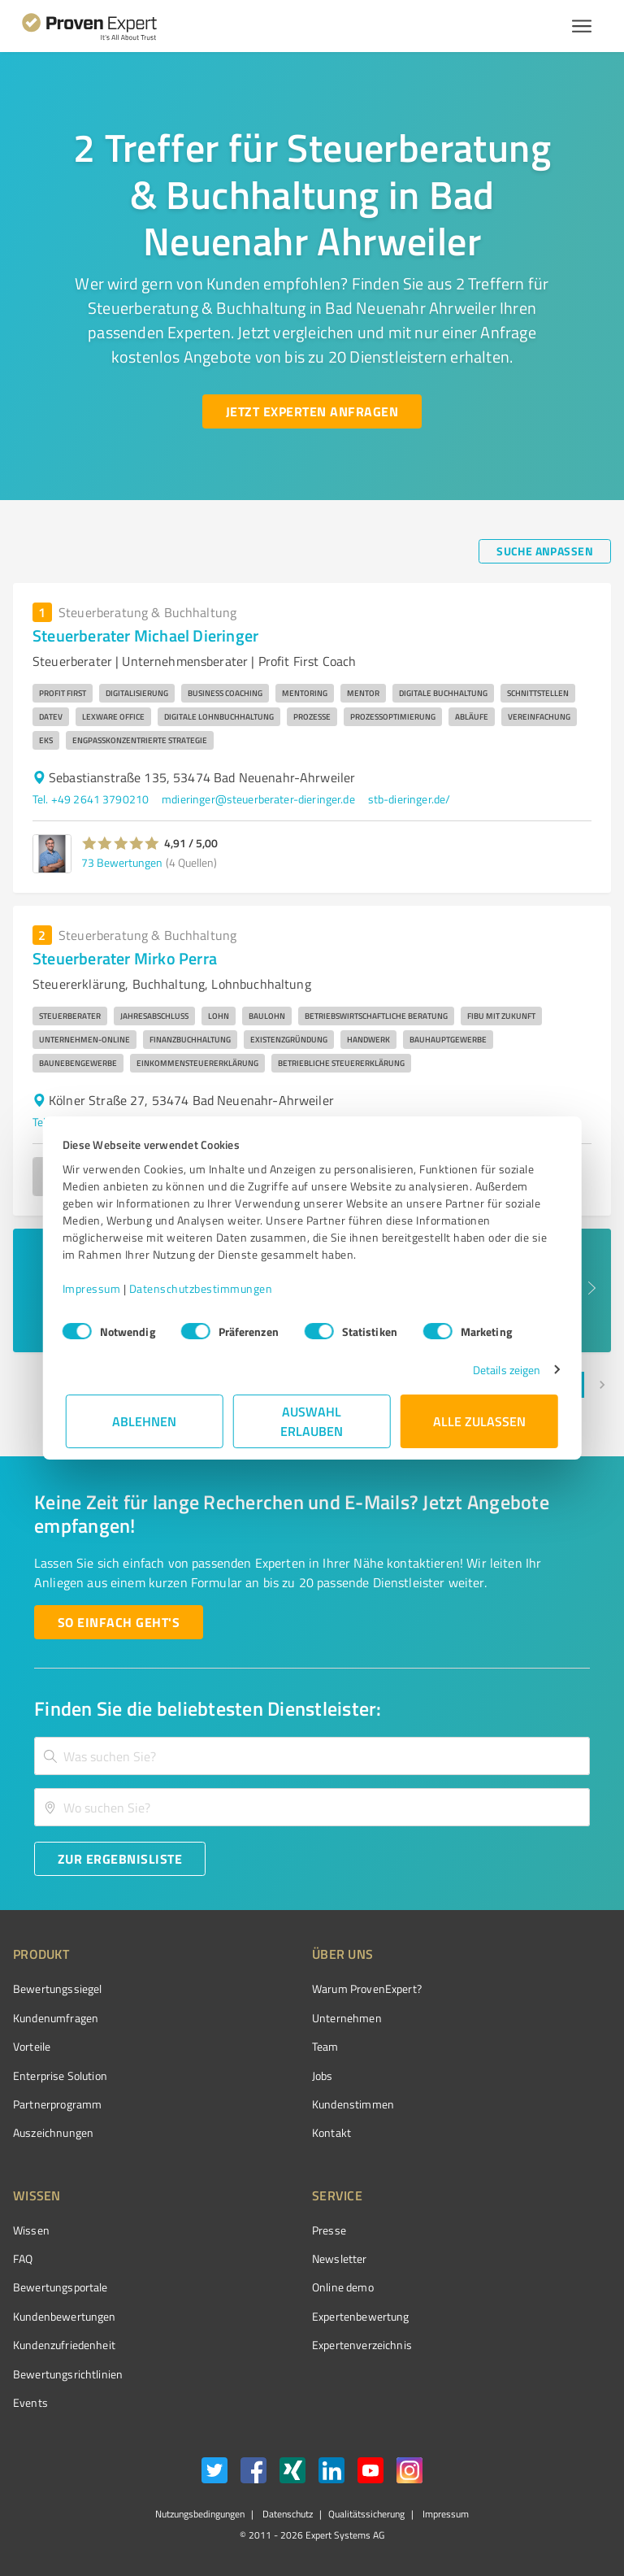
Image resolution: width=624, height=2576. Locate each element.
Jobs (322, 2075)
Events (30, 2402)
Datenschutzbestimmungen (204, 1288)
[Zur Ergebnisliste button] (120, 1859)
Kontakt (331, 2132)
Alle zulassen (479, 1421)
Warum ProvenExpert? (367, 1988)
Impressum (95, 1288)
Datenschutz (286, 2514)
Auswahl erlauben (312, 1421)
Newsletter (339, 2258)
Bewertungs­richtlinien (68, 2374)
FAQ (22, 2258)
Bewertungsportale (60, 2287)
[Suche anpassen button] (545, 551)
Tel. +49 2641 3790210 (90, 799)
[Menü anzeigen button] (581, 26)
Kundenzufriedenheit (64, 2344)
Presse (329, 2230)
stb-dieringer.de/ (409, 799)
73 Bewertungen (121, 862)
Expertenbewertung (361, 2316)
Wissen (31, 2230)
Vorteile (31, 2046)
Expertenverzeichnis (362, 2344)
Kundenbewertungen (64, 2316)
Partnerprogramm (57, 2104)
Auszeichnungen (53, 2132)
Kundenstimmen (353, 2104)
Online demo (343, 2287)
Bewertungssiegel (57, 1988)
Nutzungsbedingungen (200, 2514)
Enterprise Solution (60, 2075)
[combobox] (312, 1756)
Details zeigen (503, 1369)
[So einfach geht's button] (118, 1622)
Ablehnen (145, 1421)
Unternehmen (347, 2018)
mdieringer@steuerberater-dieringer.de (258, 799)
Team (325, 2046)
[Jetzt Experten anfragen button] (312, 411)
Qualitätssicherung (366, 2514)
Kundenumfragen (55, 2018)
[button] (120, 843)
